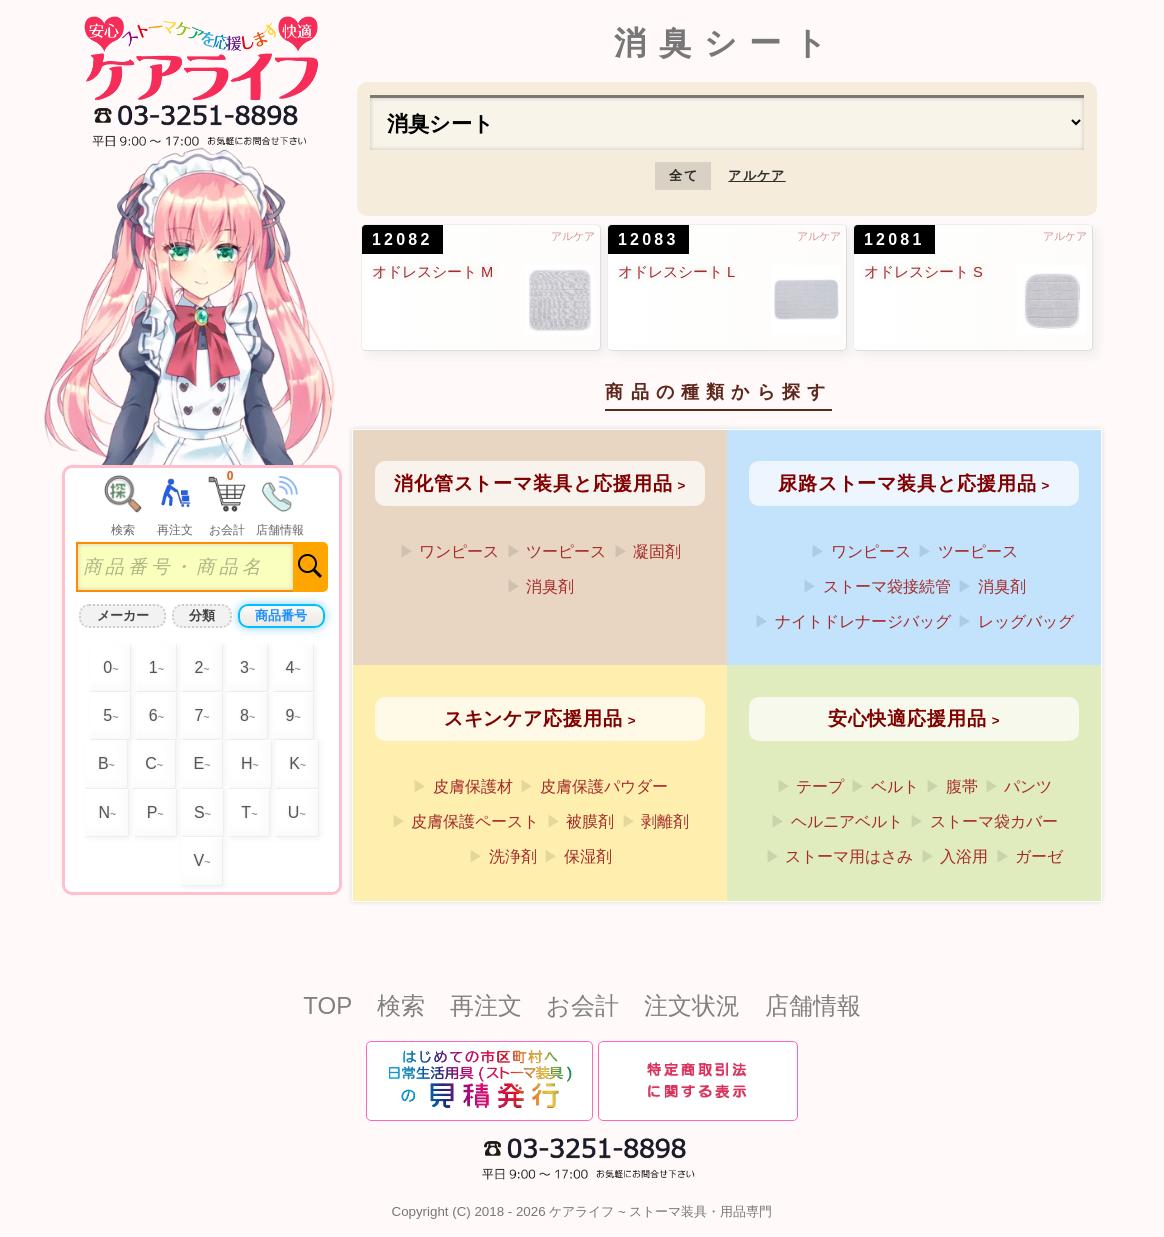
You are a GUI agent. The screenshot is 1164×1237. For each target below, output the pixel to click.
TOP (327, 1005)
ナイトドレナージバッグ (863, 621)
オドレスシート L (676, 272)
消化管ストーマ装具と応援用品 (533, 483)
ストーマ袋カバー (994, 821)
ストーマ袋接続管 (887, 586)
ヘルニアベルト (847, 821)
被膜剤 (590, 821)
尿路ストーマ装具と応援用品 (907, 483)
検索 (401, 1005)
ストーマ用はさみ (849, 856)
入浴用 (964, 856)
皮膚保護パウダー (604, 786)
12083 (648, 239)
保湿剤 (588, 856)
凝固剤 (657, 551)
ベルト (895, 786)
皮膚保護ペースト (475, 821)
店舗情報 (813, 1005)
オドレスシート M (432, 272)
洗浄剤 (513, 856)
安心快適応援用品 (907, 718)
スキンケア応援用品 (533, 718)
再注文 (486, 1005)
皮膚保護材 (473, 786)
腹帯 (962, 786)
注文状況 (692, 1005)
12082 (402, 239)
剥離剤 (665, 821)
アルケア (756, 175)
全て (683, 175)
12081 (894, 239)
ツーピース (566, 551)
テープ (820, 786)
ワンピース (459, 551)
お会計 (582, 1005)
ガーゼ (1039, 856)
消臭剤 (550, 586)
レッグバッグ (1026, 621)
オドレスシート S (923, 272)
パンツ (1028, 786)
